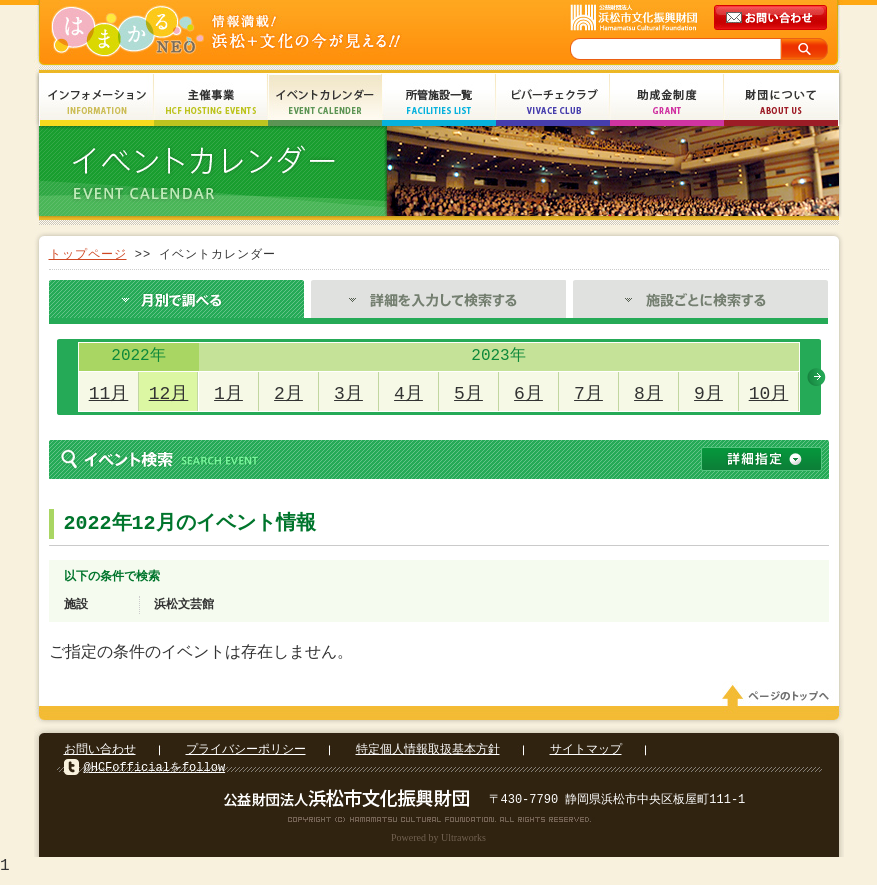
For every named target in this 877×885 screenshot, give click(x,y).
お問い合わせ (100, 755)
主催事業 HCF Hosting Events (211, 102)
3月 (348, 394)
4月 (408, 394)
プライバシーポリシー (246, 755)
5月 (468, 394)
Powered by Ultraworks (438, 843)
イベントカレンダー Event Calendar (325, 102)
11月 (109, 394)
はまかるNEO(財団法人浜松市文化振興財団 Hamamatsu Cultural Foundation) (269, 32)
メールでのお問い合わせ (772, 18)
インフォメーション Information (97, 102)
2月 (288, 394)
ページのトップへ (779, 702)
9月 (708, 394)
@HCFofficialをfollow (155, 773)
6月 (528, 394)
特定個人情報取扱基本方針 (428, 755)
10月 (769, 394)
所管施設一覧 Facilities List (439, 102)
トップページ (88, 254)
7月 (588, 394)
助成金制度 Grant (667, 102)
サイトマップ (586, 755)
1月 (228, 394)
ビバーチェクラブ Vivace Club (553, 102)
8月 (648, 394)
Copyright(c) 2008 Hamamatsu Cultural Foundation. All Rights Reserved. (438, 825)
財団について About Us (781, 102)
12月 (169, 394)
